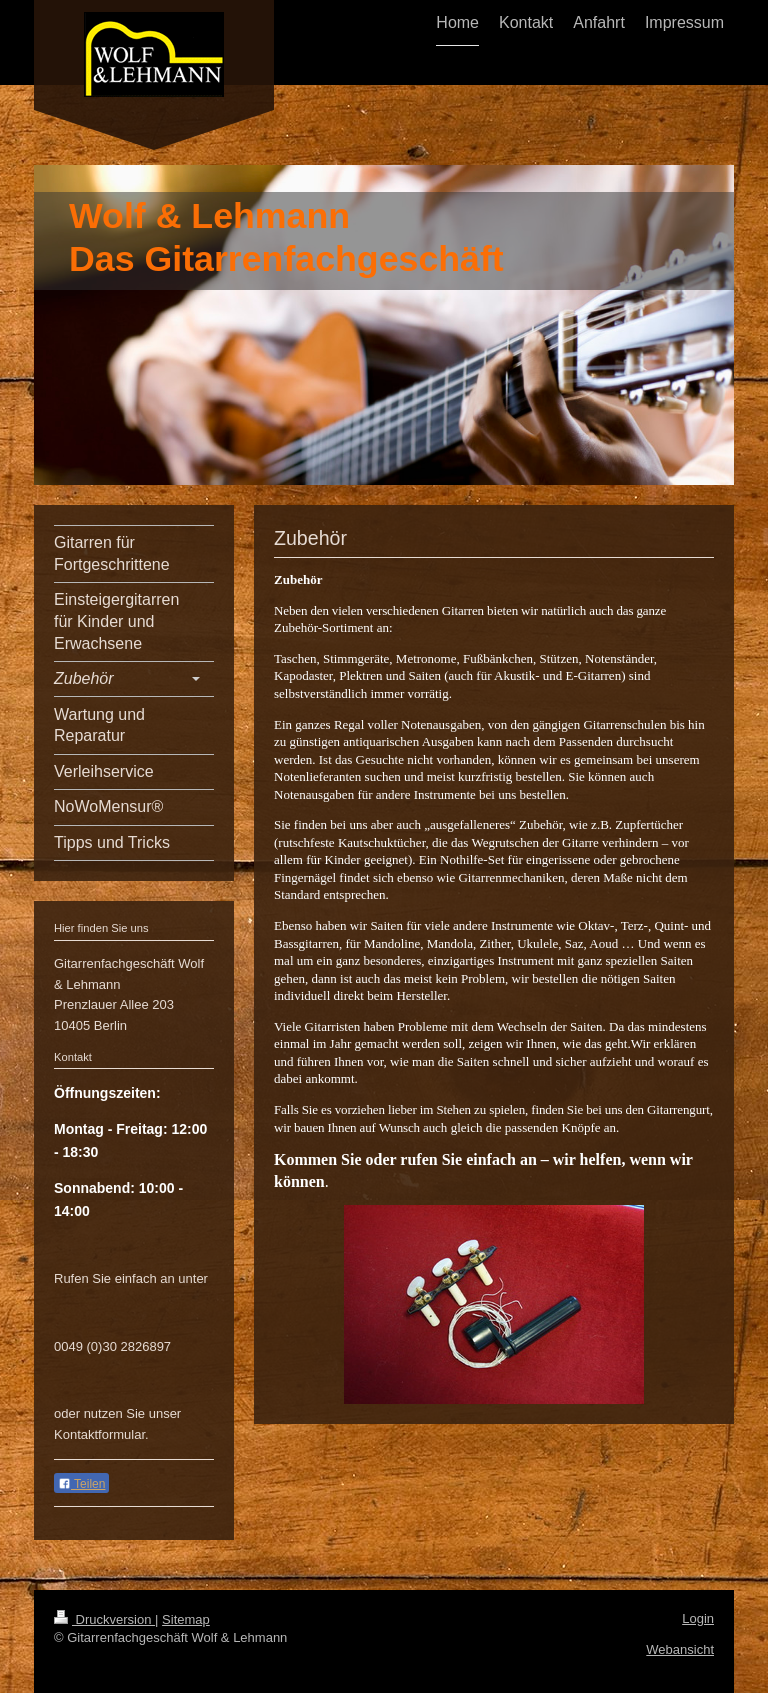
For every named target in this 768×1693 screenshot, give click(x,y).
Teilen (81, 1484)
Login (698, 1618)
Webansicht (680, 1649)
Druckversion (104, 1619)
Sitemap (186, 1619)
